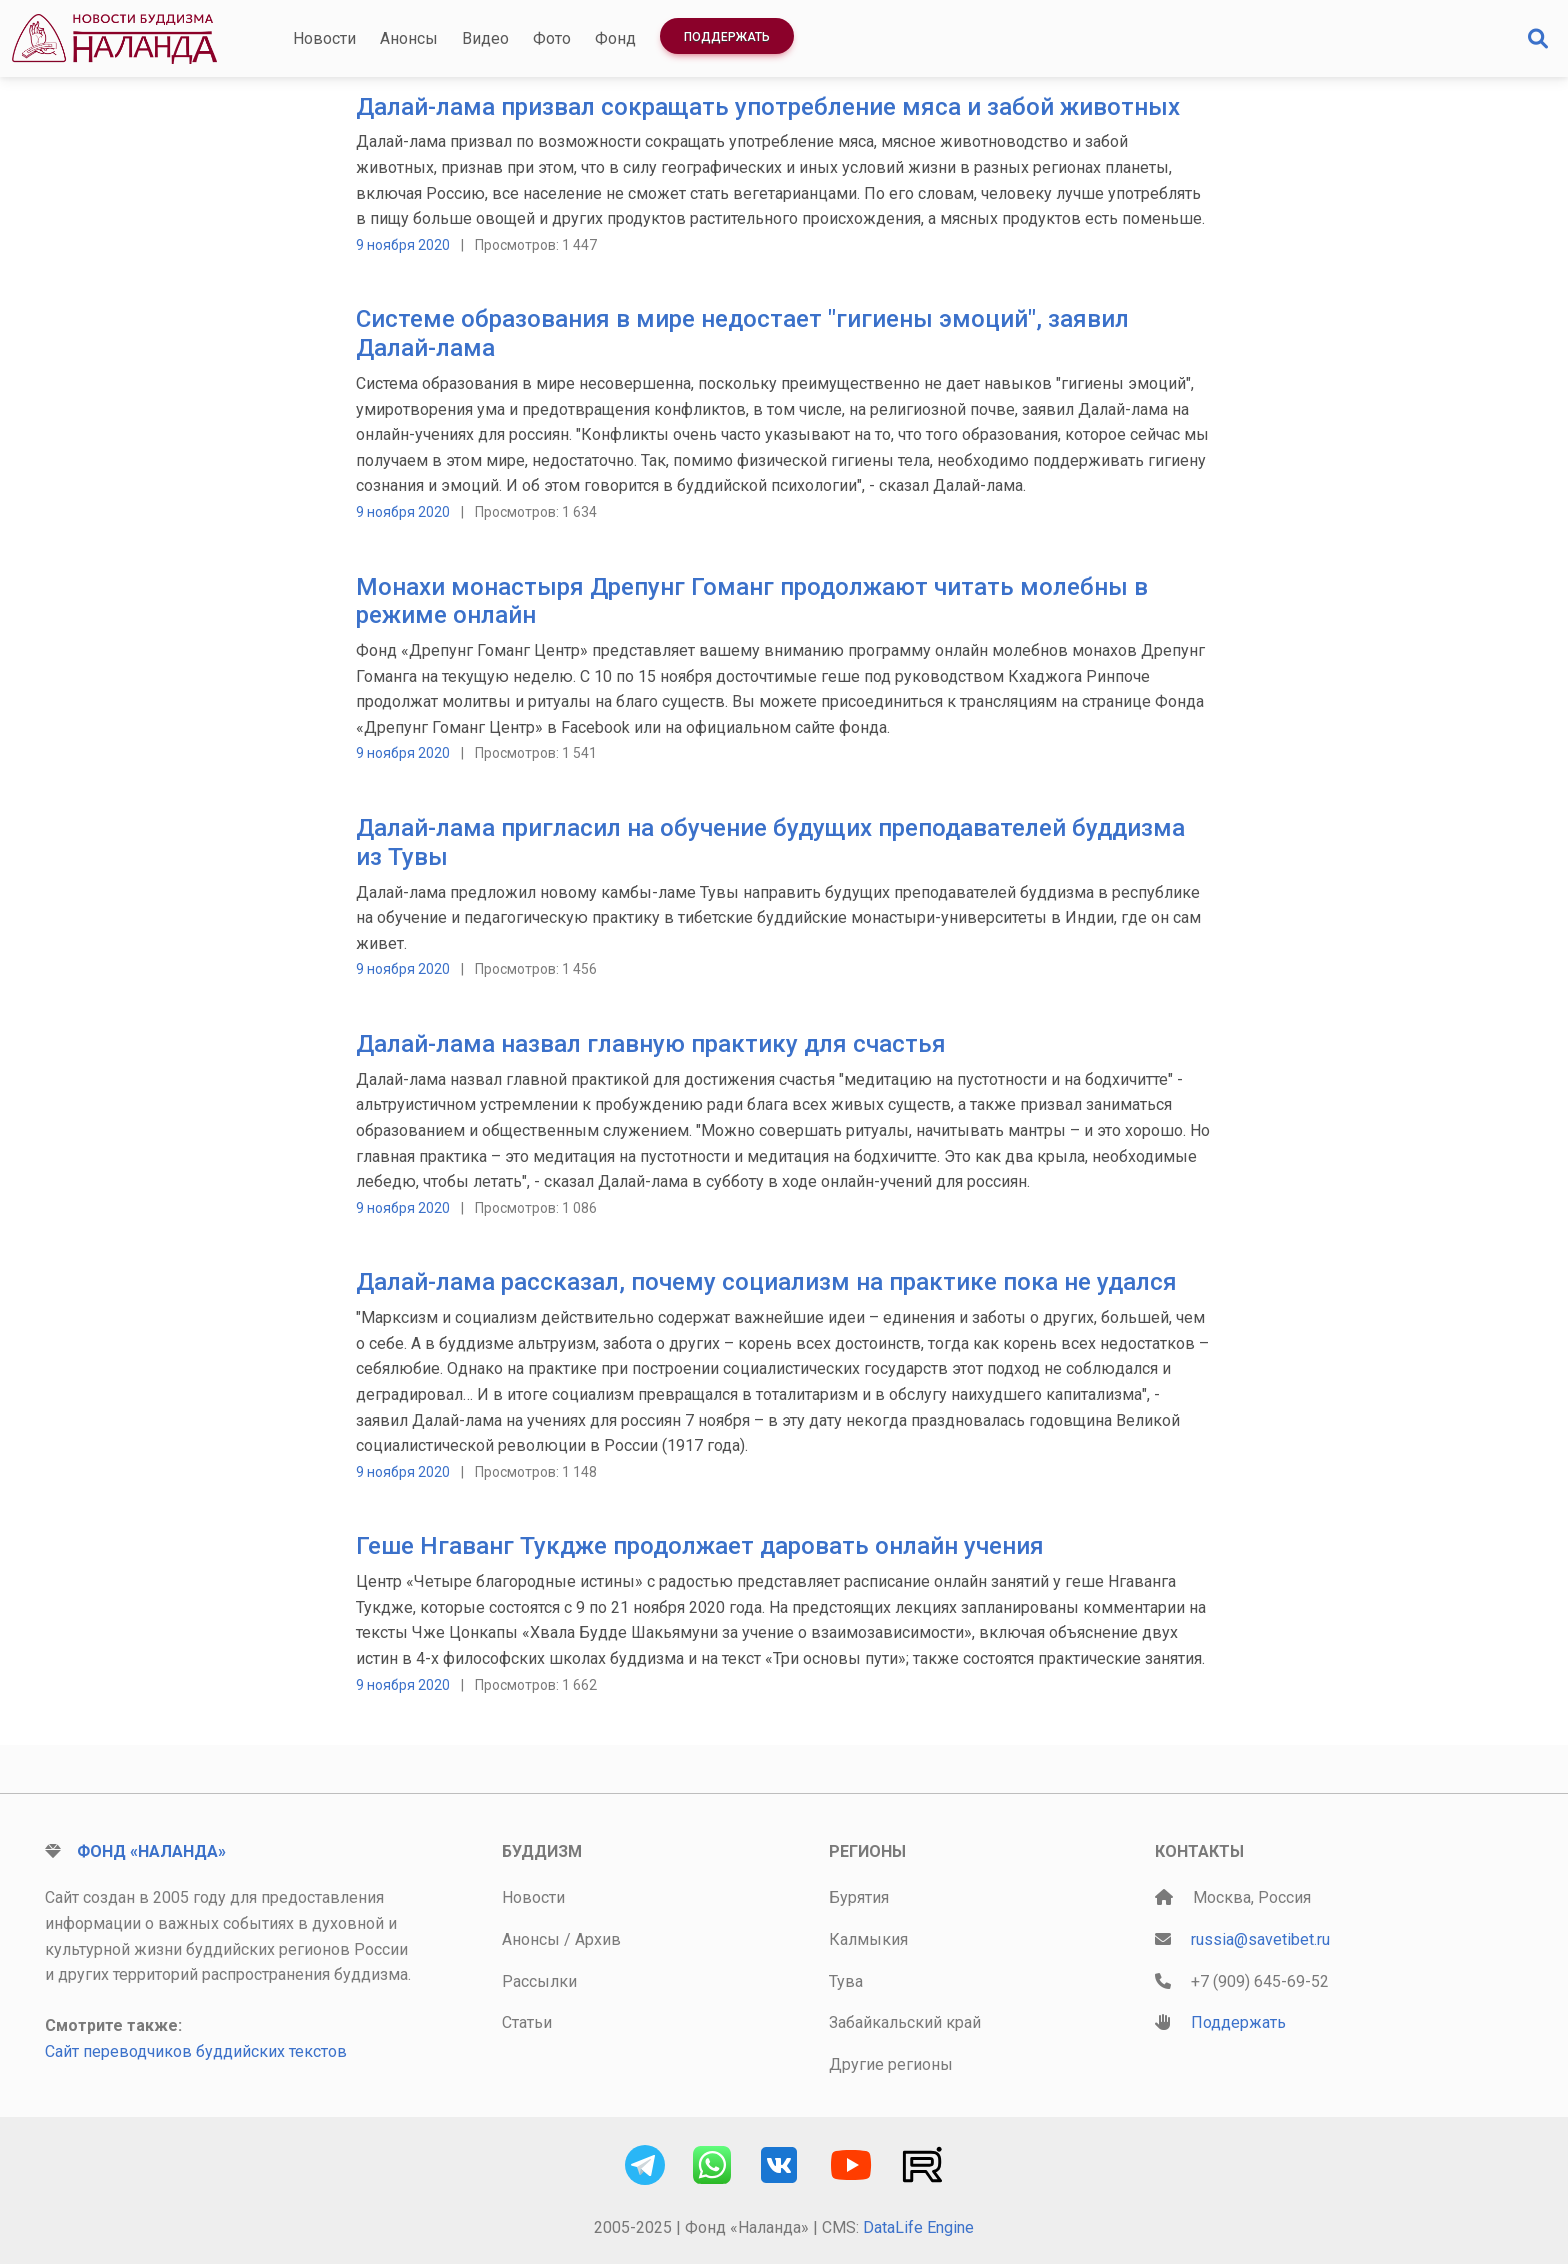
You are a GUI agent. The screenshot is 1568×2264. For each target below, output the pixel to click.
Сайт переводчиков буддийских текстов (196, 2051)
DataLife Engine (918, 2227)
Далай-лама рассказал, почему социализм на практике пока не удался (766, 1282)
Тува (846, 1981)
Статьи (527, 2022)
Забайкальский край (905, 2022)
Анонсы (409, 38)
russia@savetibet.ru (1260, 1939)
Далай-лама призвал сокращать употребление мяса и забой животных (768, 107)
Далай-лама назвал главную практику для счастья (651, 1044)
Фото (552, 38)
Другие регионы (891, 2064)
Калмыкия (868, 1939)
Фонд (615, 38)
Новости (324, 38)
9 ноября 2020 (403, 245)
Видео (485, 38)
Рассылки (539, 1981)
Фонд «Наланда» (151, 1851)
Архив (598, 1939)
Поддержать (727, 37)
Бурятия (859, 1897)
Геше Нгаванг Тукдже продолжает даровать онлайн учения (700, 1546)
